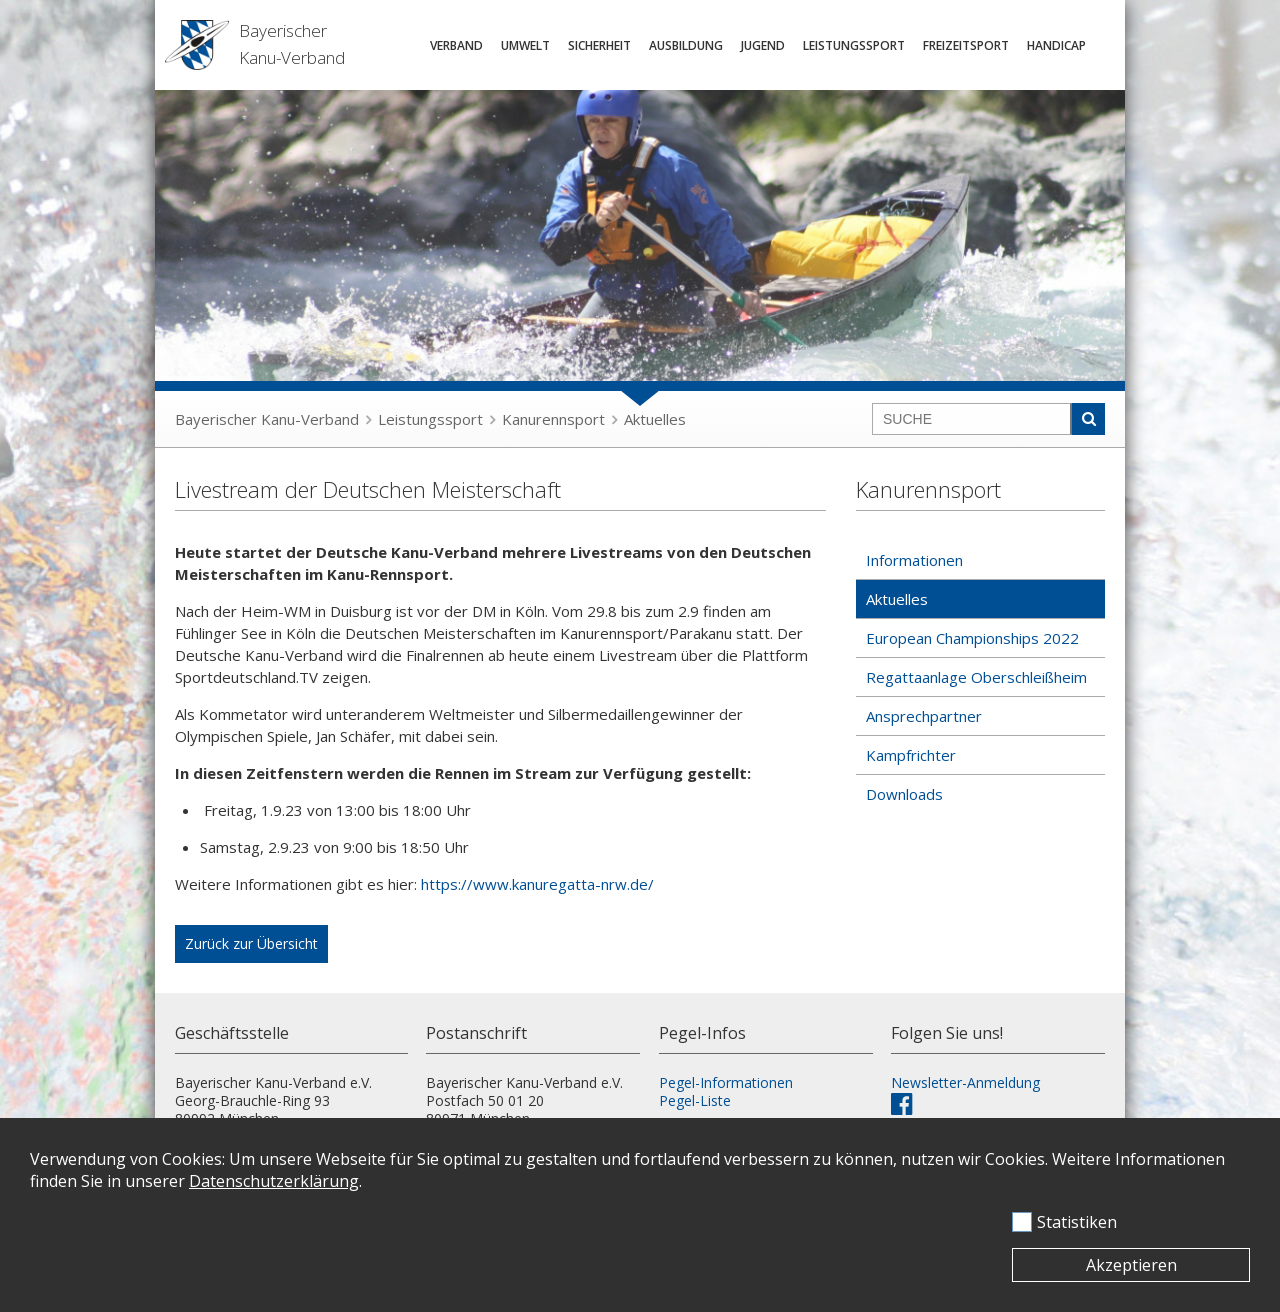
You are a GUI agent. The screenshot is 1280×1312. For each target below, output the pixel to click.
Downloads (904, 794)
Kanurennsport (553, 419)
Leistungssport (854, 45)
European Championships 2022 (972, 638)
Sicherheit (599, 45)
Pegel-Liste (695, 1100)
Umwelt (525, 45)
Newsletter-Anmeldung (965, 1082)
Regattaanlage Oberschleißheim (976, 677)
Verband (456, 45)
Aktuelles (655, 419)
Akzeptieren (1131, 1265)
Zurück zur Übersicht (251, 943)
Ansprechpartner (924, 716)
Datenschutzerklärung (274, 1181)
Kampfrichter (911, 755)
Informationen (914, 560)
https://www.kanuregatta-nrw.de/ (537, 884)
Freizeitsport (966, 45)
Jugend (763, 45)
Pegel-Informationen (726, 1082)
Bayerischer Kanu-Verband (267, 419)
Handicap (1056, 45)
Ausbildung (686, 45)
